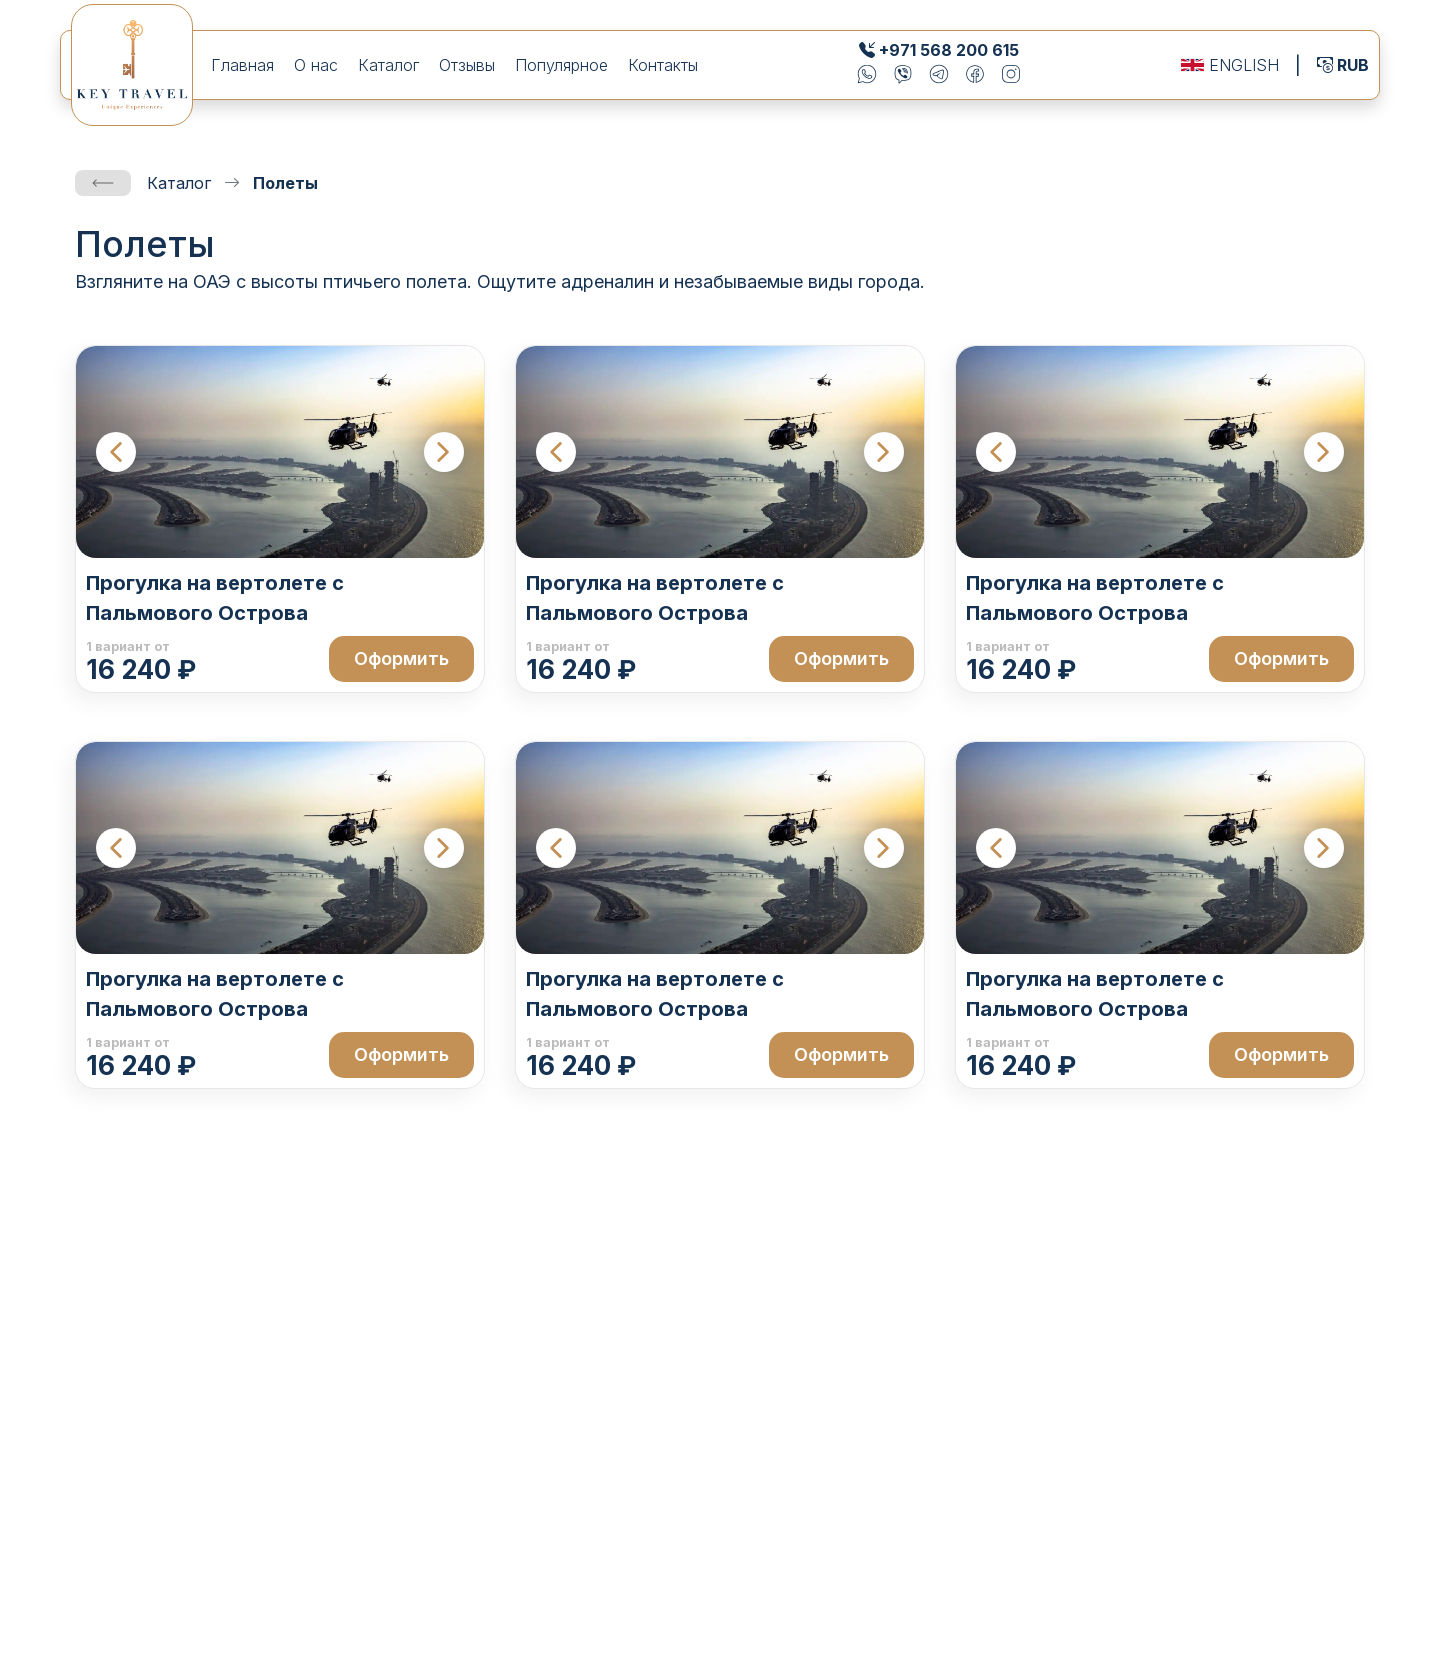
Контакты (663, 65)
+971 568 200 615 (949, 50)
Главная (242, 65)
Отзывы (467, 65)
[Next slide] (444, 452)
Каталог (388, 65)
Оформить (401, 658)
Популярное (561, 65)
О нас (316, 65)
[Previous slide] (116, 452)
